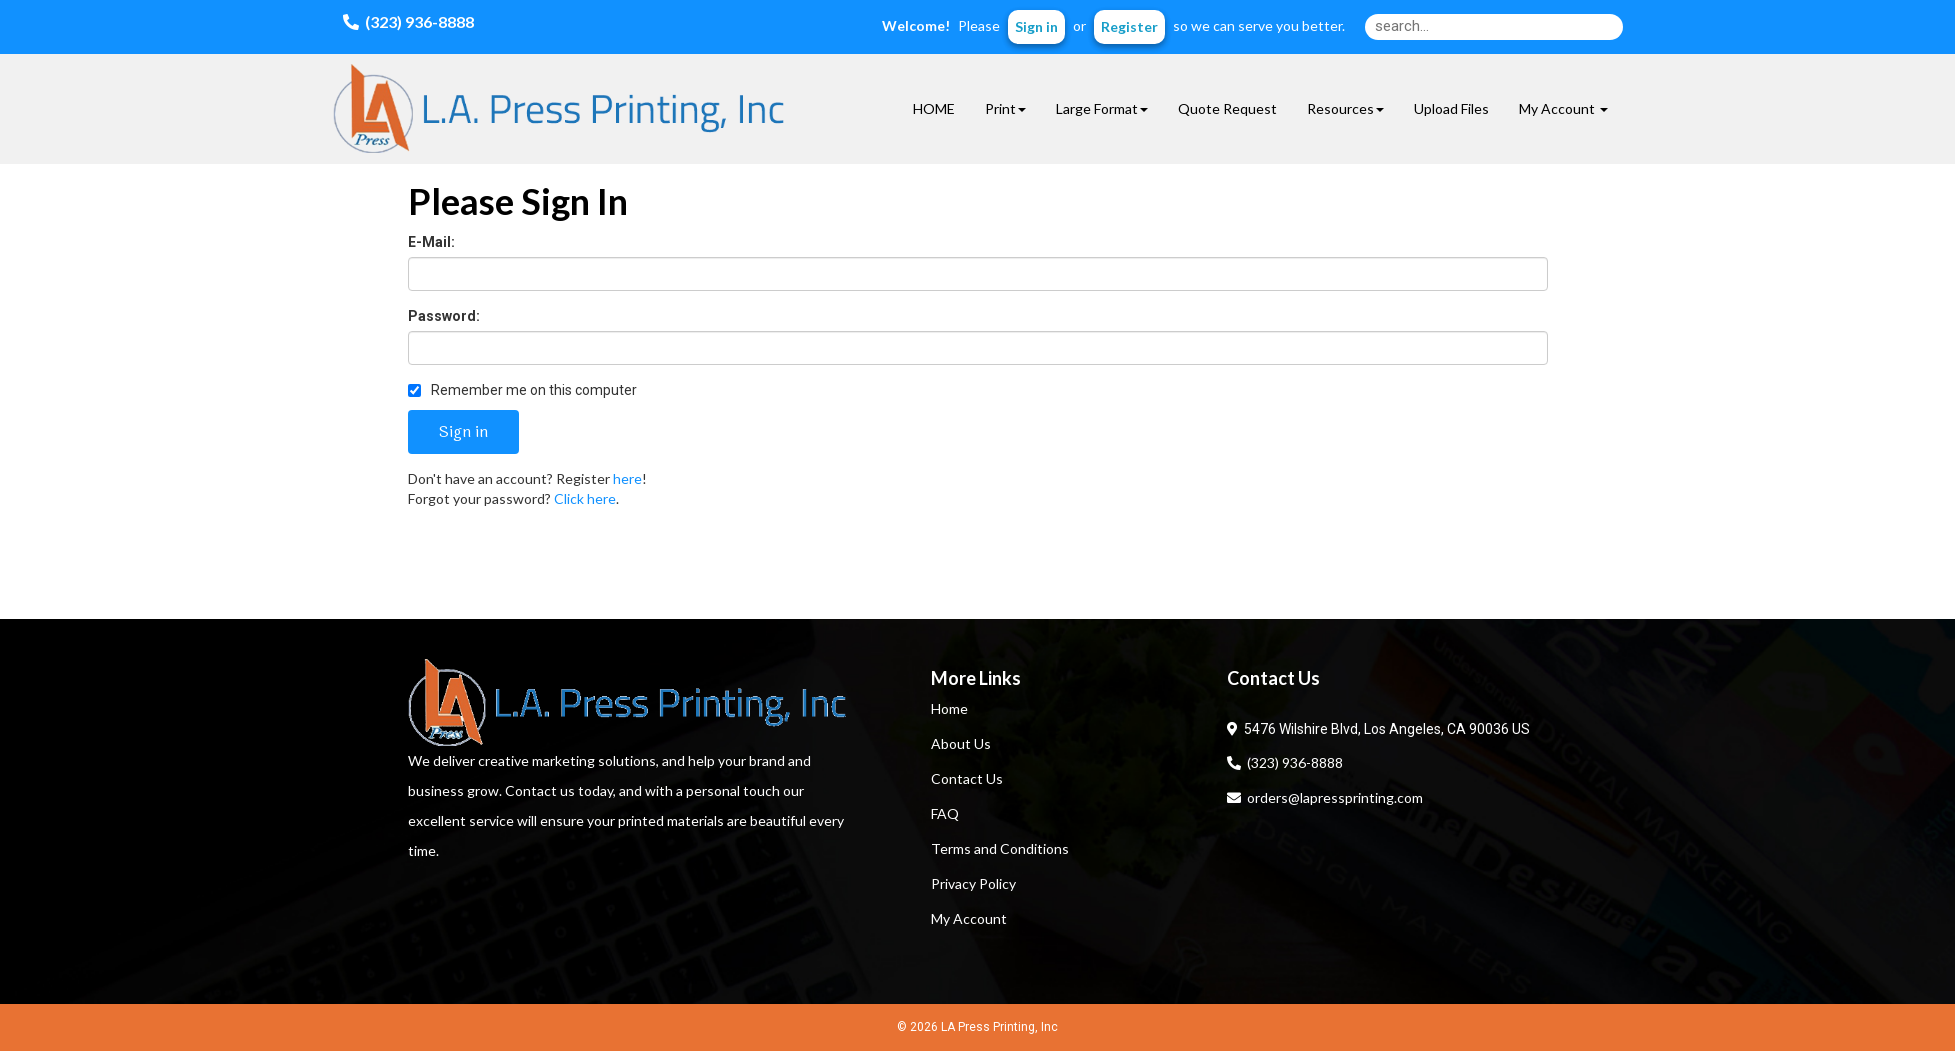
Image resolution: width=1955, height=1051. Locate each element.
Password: (444, 316)
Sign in (1036, 26)
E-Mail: (431, 242)
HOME (934, 108)
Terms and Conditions (1000, 848)
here (627, 478)
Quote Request (1227, 108)
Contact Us (967, 778)
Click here (585, 498)
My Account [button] (1563, 108)
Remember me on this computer (522, 390)
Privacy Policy (973, 883)
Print (1005, 108)
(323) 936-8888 (1285, 762)
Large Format (1102, 108)
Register (1129, 26)
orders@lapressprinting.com (1325, 797)
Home (949, 708)
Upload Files (1451, 108)
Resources (1345, 108)
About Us (961, 743)
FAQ (945, 813)
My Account (969, 918)
